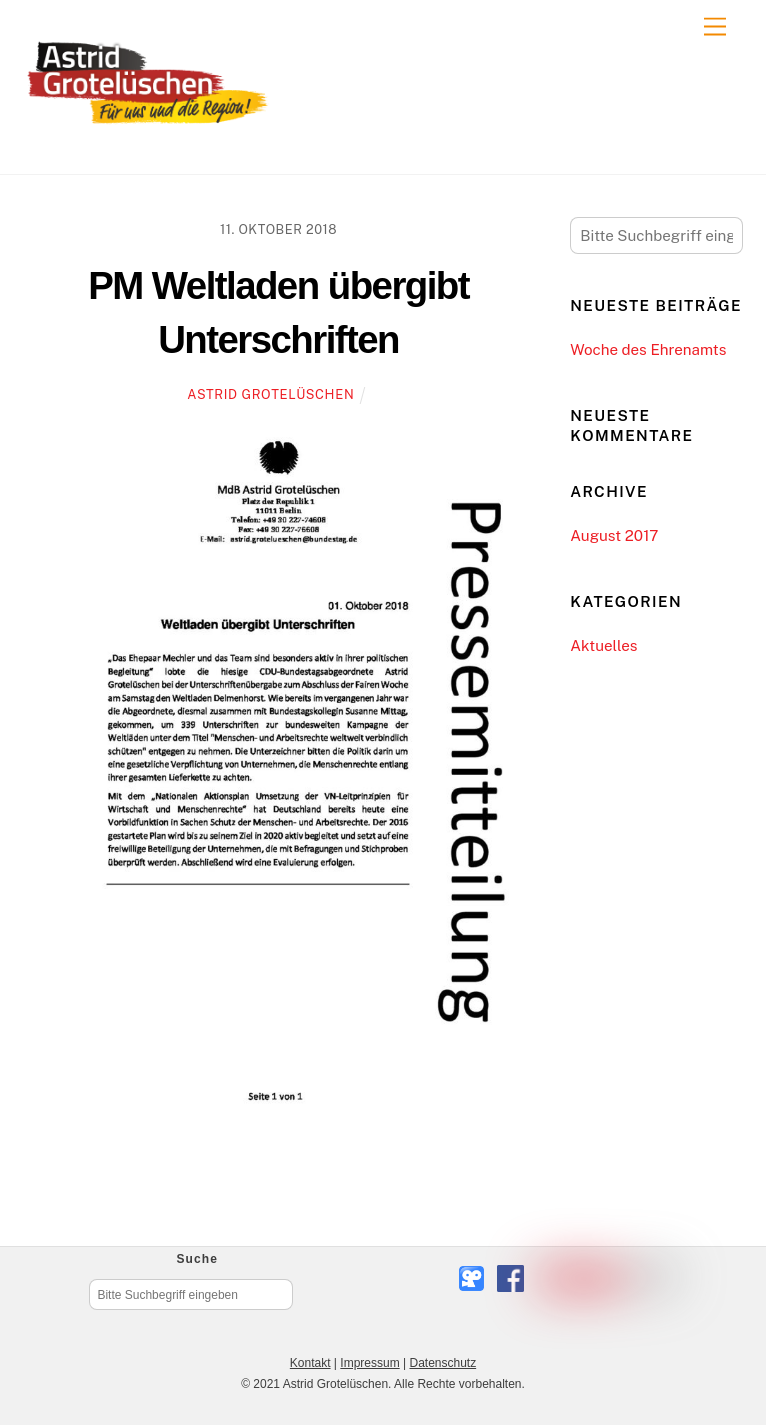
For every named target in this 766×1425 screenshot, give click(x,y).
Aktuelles (603, 645)
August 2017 (614, 535)
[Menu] (715, 27)
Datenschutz (442, 1363)
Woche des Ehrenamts (648, 349)
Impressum (369, 1363)
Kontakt (310, 1363)
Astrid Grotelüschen (270, 394)
